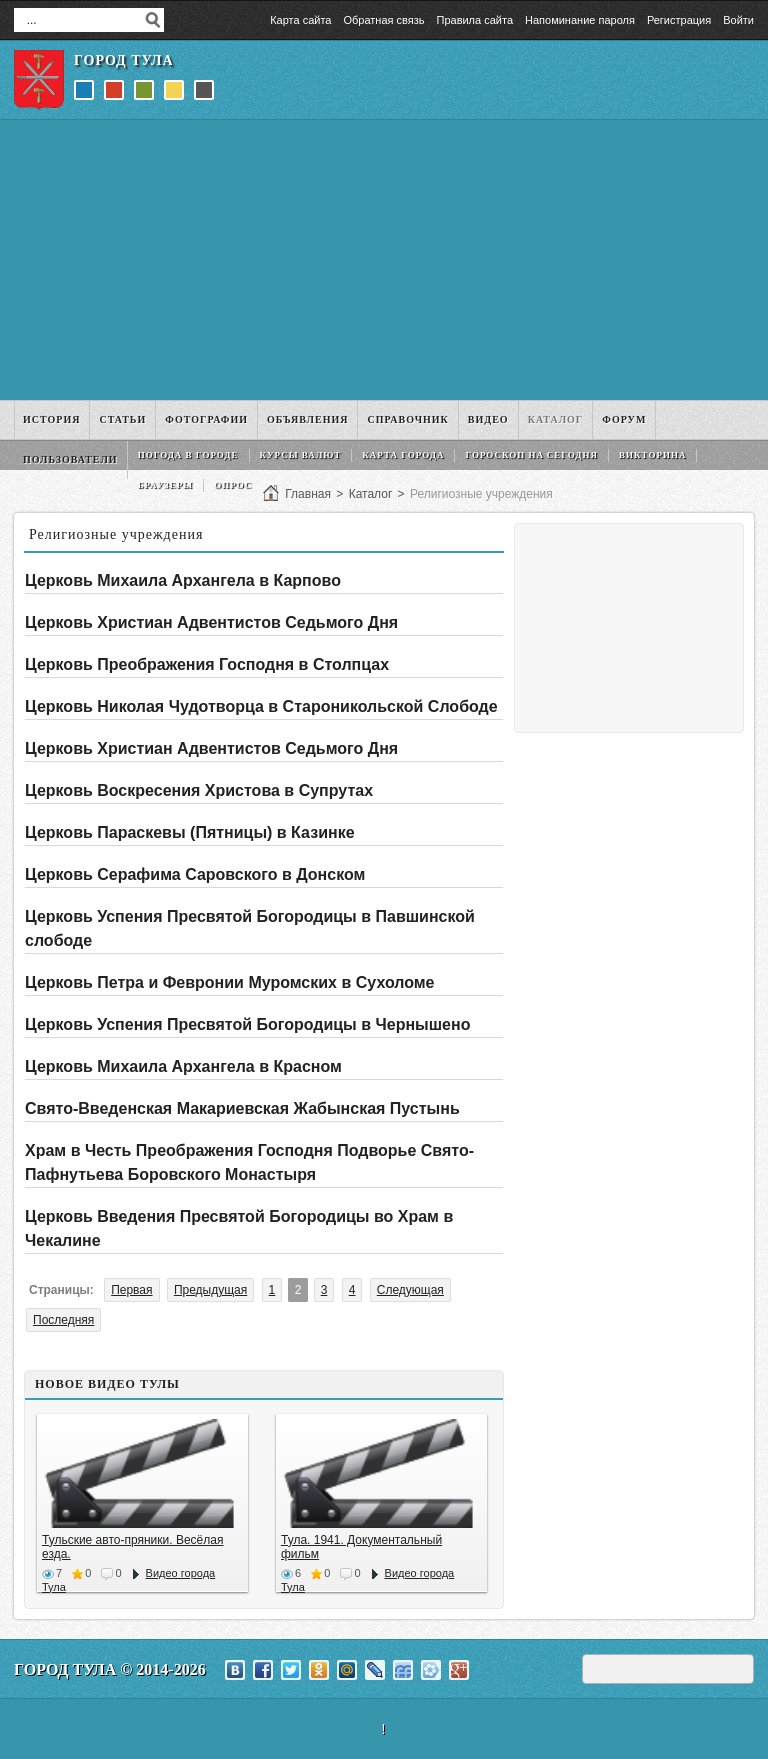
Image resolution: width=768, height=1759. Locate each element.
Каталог (371, 494)
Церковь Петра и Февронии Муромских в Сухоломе (230, 982)
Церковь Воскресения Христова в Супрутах (199, 790)
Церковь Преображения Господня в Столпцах (207, 664)
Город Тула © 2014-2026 (110, 1669)
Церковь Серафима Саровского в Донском (195, 874)
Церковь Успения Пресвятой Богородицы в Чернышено (247, 1024)
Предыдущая (210, 1290)
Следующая (410, 1290)
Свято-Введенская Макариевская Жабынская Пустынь (242, 1108)
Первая (131, 1290)
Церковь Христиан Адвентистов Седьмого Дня (211, 622)
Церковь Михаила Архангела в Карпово (183, 580)
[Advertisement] (384, 260)
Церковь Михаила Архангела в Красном (183, 1066)
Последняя (63, 1320)
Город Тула (124, 60)
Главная (308, 494)
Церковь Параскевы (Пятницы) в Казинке (190, 832)
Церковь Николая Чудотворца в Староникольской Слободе (261, 706)
